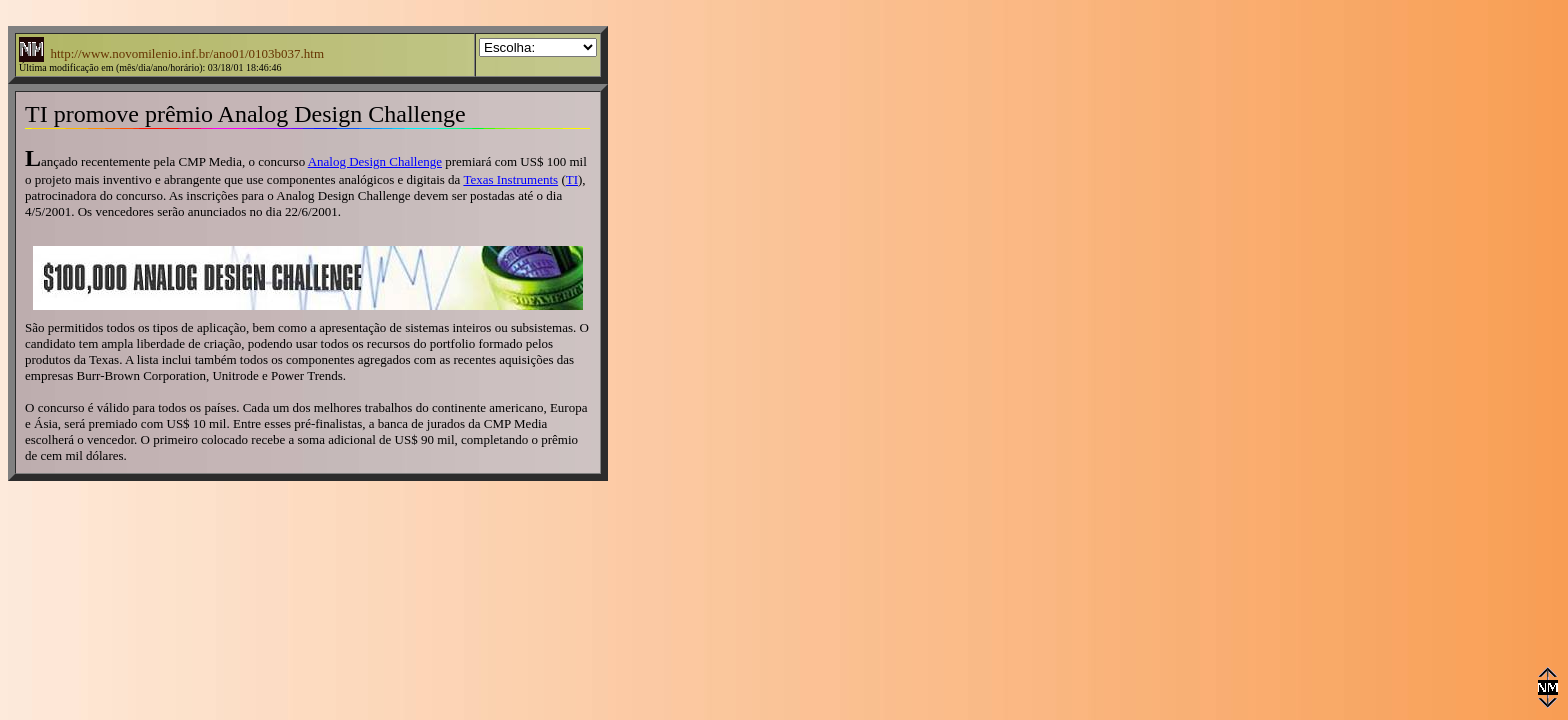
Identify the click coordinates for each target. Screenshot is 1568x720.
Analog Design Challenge (375, 161)
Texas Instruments (510, 179)
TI (572, 179)
